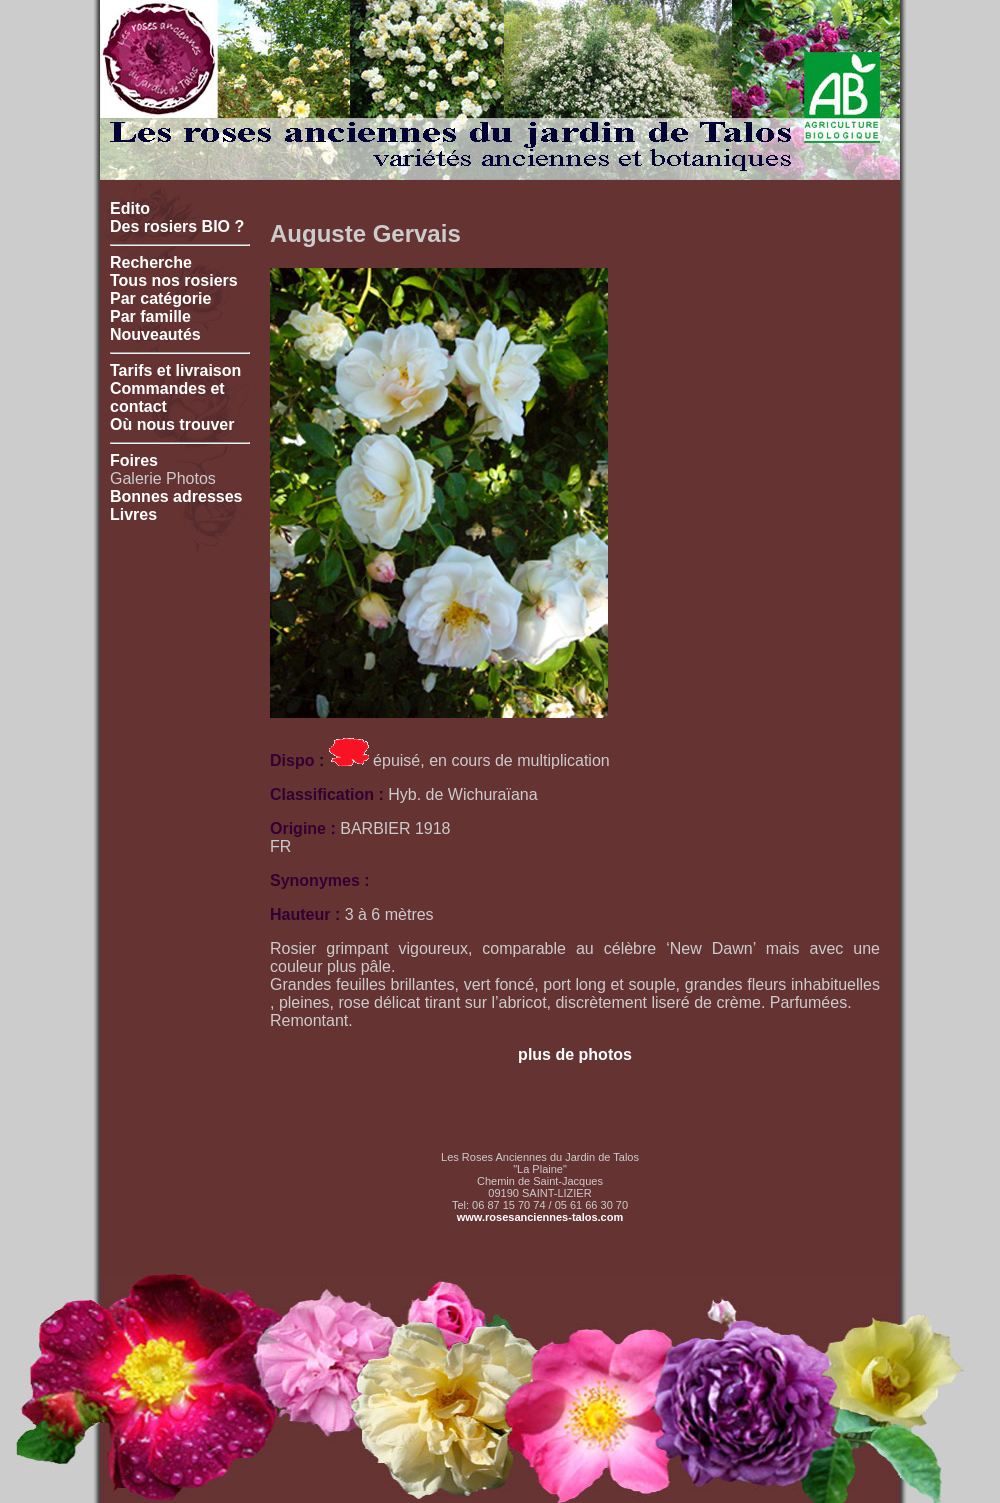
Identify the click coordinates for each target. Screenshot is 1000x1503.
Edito (130, 208)
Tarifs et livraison (175, 370)
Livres (133, 514)
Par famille (150, 316)
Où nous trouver (172, 424)
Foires (134, 460)
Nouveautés (155, 334)
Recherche (151, 262)
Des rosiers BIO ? (177, 226)
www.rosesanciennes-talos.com (540, 1217)
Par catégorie (160, 298)
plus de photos (575, 1054)
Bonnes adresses (176, 496)
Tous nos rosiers (174, 280)
